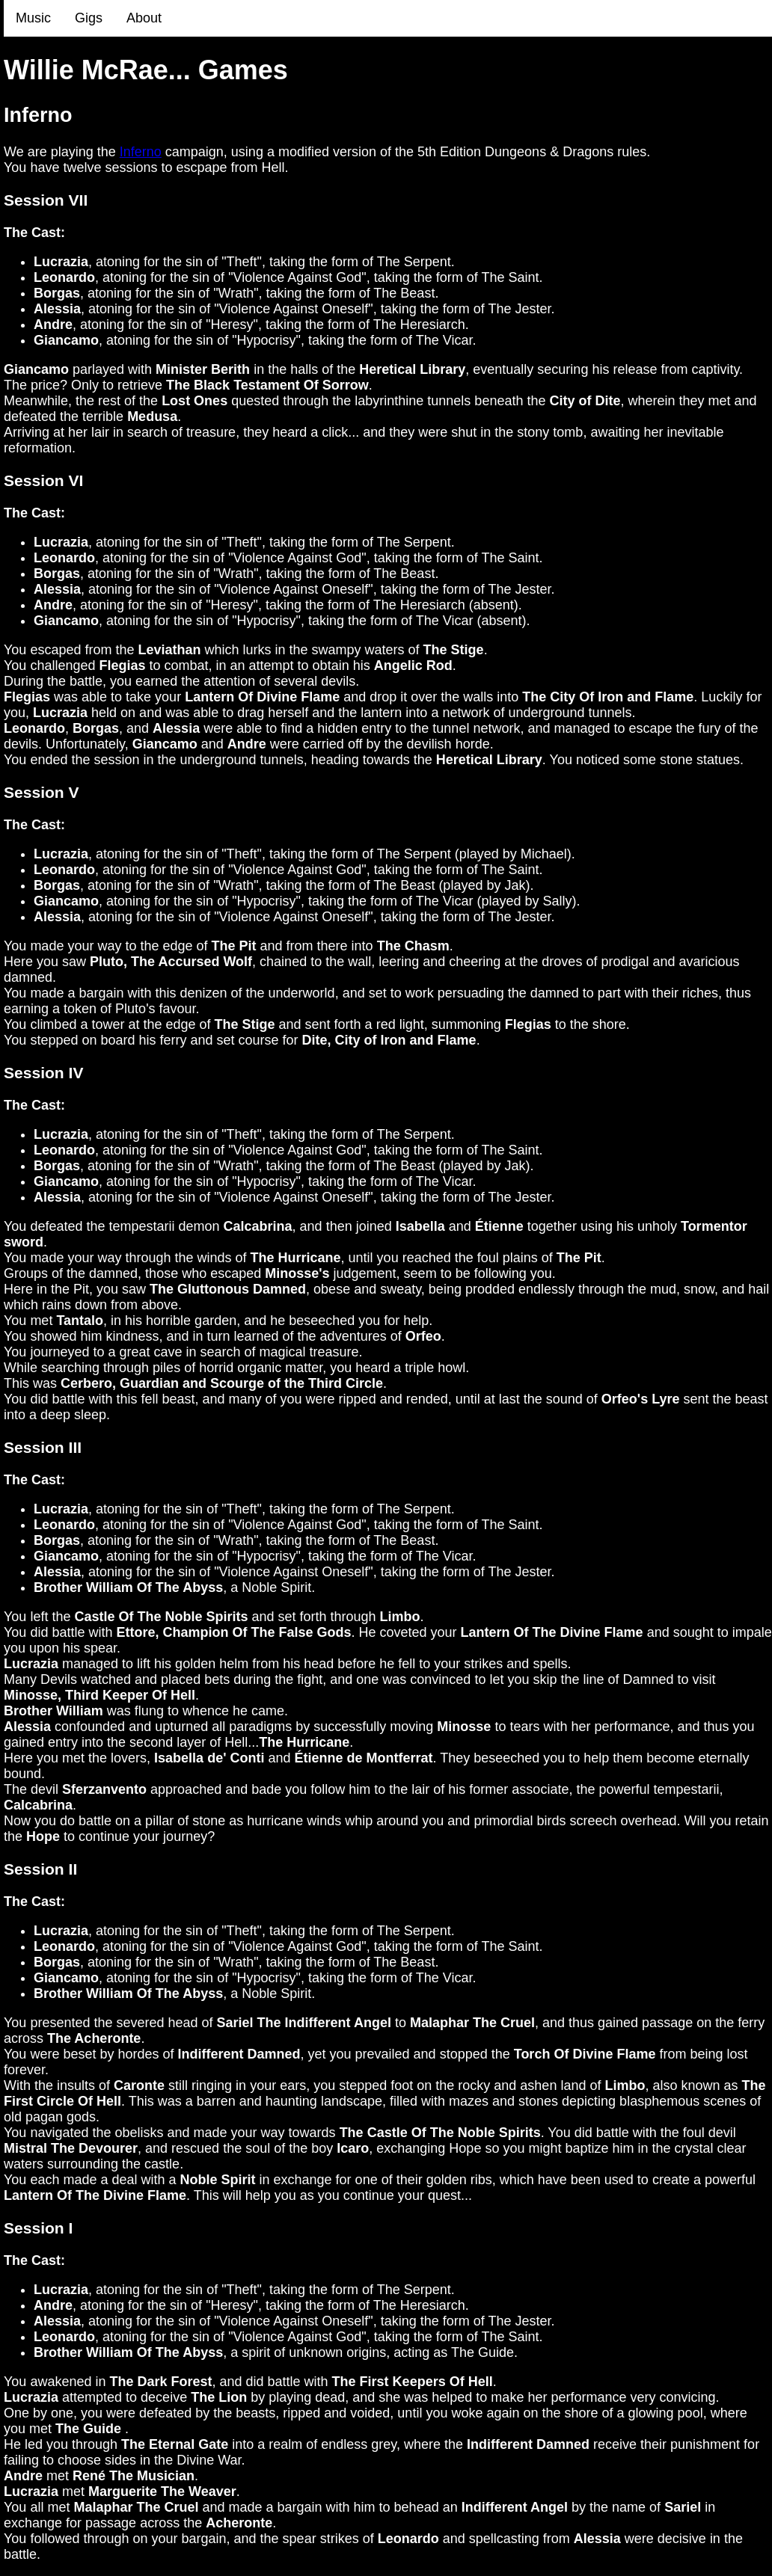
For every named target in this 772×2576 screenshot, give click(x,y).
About (144, 17)
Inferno (141, 151)
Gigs (88, 17)
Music (33, 17)
